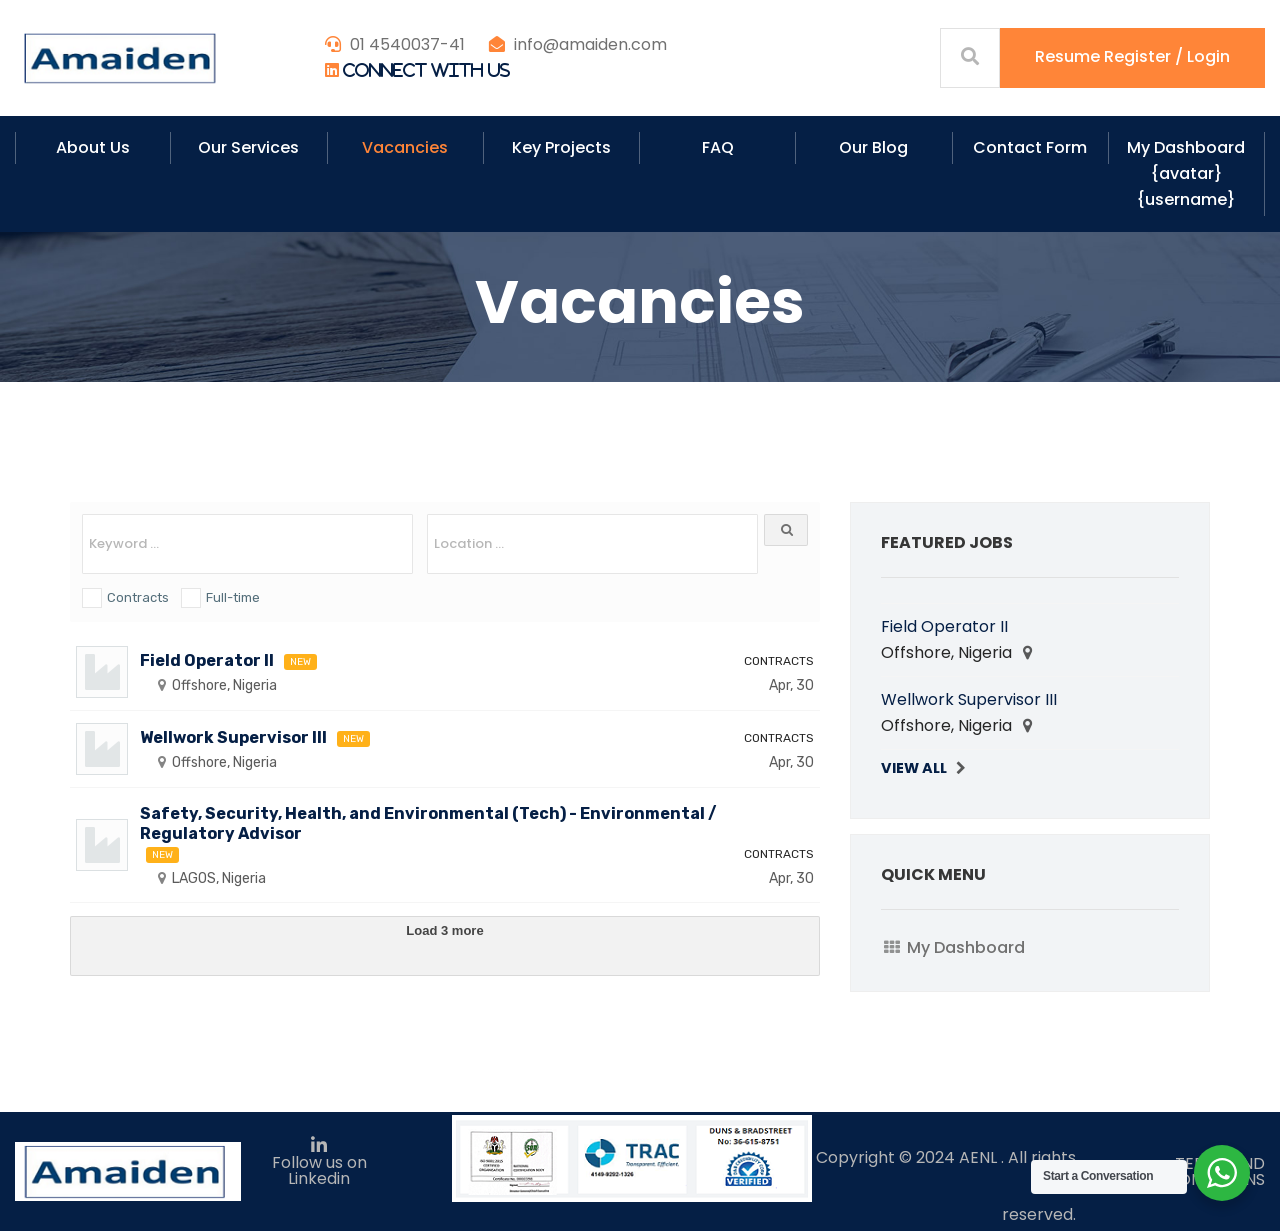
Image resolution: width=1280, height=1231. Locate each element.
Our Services (248, 147)
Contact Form (1030, 147)
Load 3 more (444, 930)
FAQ (718, 147)
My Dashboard (966, 947)
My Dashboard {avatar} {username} (1186, 173)
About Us (93, 147)
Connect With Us (426, 70)
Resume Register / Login (1132, 56)
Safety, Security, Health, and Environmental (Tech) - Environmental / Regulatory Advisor (428, 823)
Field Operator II (207, 660)
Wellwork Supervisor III (233, 737)
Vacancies (405, 147)
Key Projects (561, 147)
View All (914, 768)
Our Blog (873, 147)
